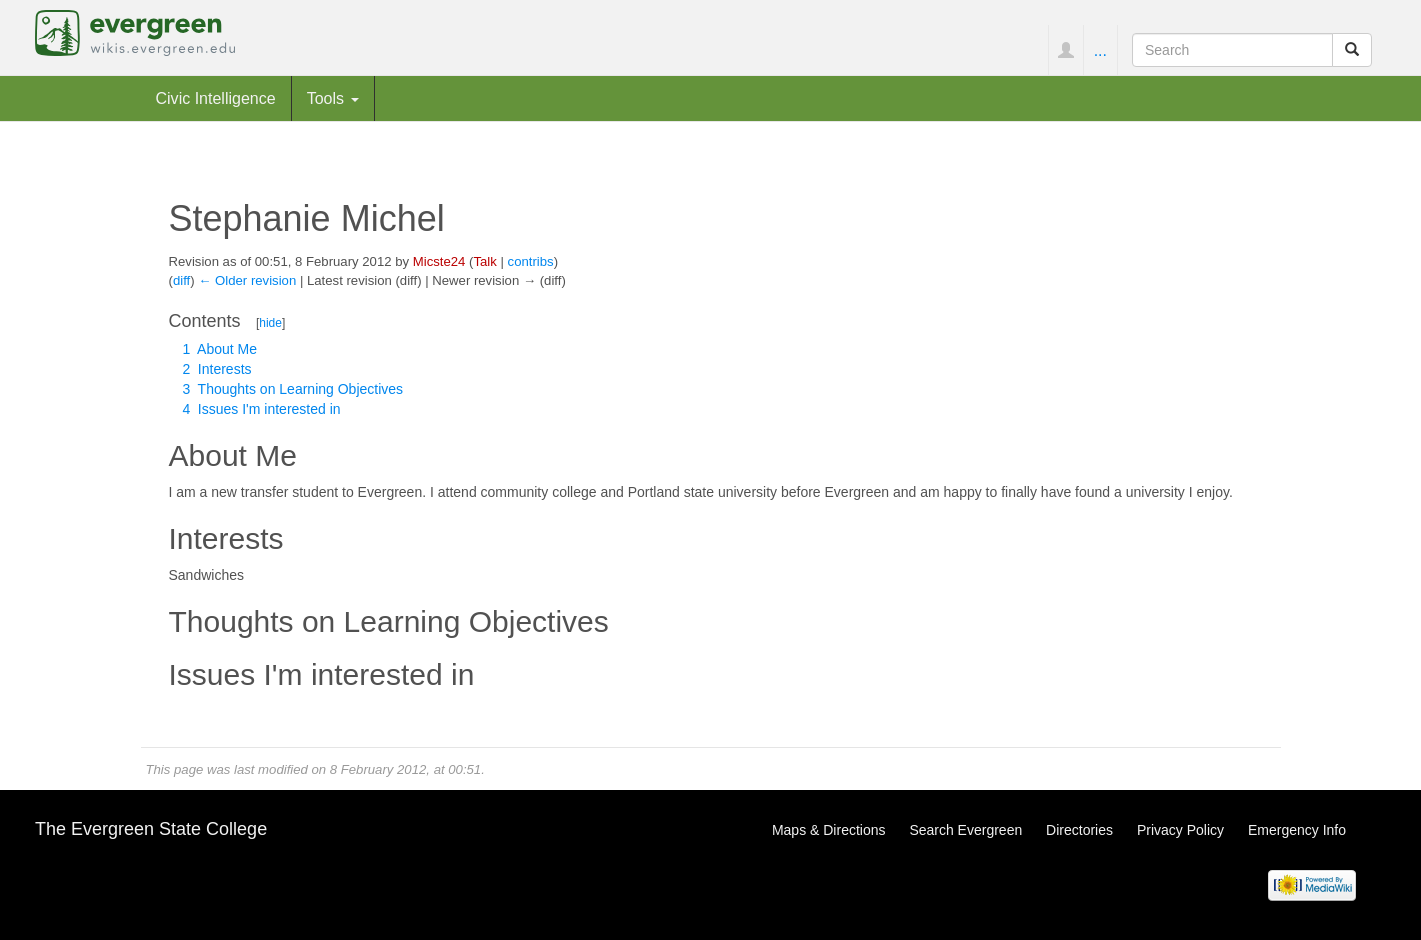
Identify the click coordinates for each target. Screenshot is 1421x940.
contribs (531, 261)
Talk (484, 261)
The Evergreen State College (151, 829)
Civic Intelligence (216, 98)
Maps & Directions (829, 830)
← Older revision (247, 280)
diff (181, 280)
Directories (1079, 830)
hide (270, 323)
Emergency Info (1297, 830)
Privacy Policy (1180, 830)
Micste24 (439, 261)
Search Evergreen (965, 830)
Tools (333, 98)
